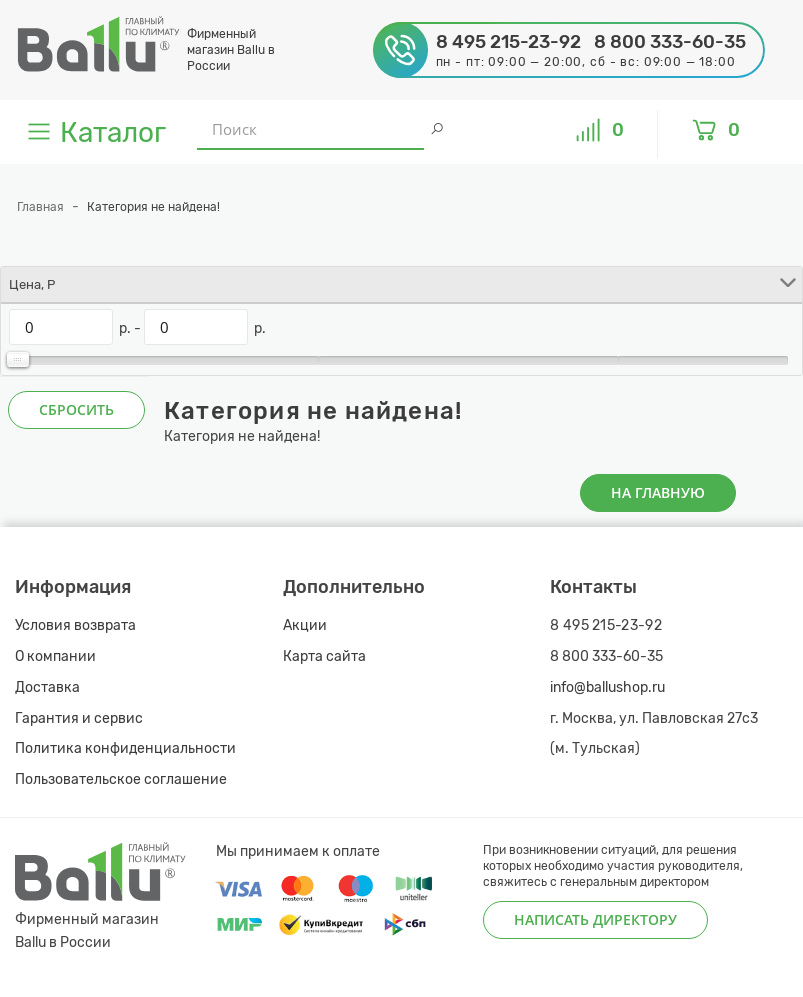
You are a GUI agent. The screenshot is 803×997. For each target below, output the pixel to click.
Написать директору (595, 919)
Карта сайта (324, 656)
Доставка (47, 687)
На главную (658, 492)
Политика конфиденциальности (125, 748)
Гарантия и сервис (79, 718)
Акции (305, 625)
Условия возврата (75, 625)
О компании (55, 656)
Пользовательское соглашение (121, 779)
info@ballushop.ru (607, 687)
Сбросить (76, 409)
